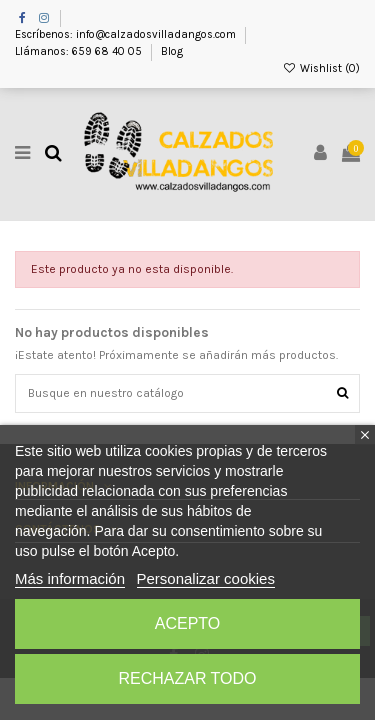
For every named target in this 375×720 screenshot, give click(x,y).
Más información (70, 578)
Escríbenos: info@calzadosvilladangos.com (127, 34)
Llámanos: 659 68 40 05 (80, 51)
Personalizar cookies (206, 578)
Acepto (188, 623)
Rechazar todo (187, 678)
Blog (172, 51)
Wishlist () (321, 68)
